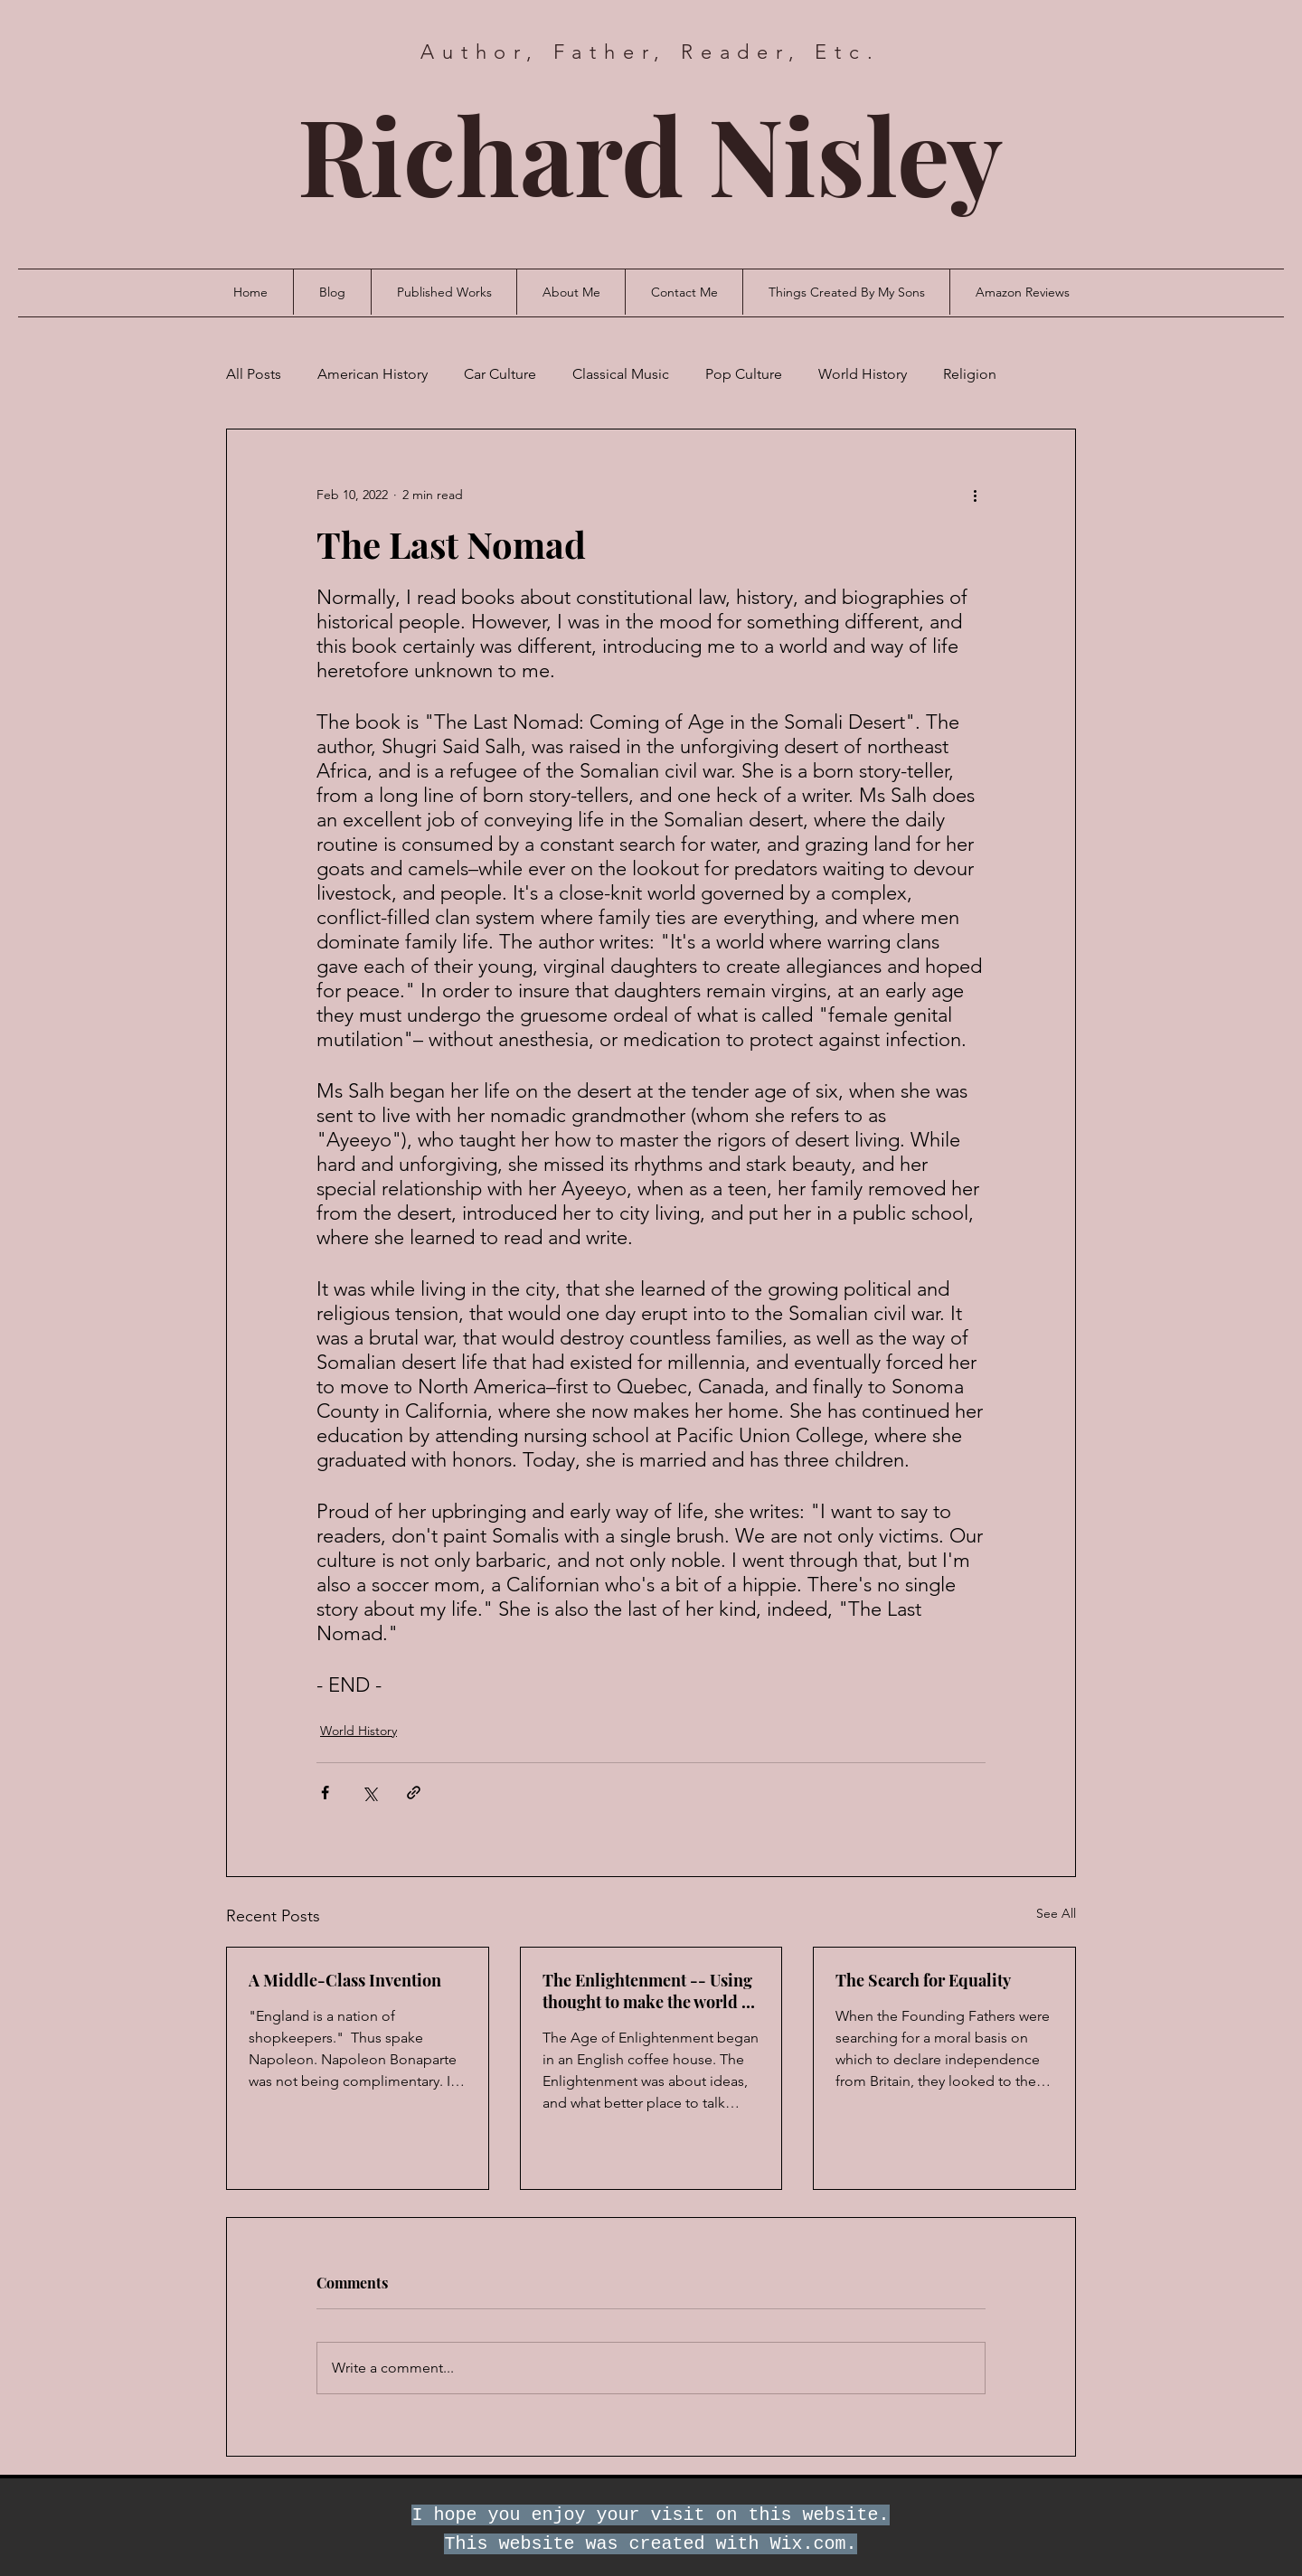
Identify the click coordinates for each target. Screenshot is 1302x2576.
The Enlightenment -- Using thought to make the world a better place (647, 1991)
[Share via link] (413, 1792)
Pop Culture (743, 373)
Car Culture (500, 373)
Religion (969, 373)
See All (1056, 1913)
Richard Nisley (650, 153)
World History (862, 373)
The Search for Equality (923, 1980)
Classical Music (620, 373)
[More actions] (975, 494)
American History (372, 373)
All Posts (253, 373)
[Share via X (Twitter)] (369, 1792)
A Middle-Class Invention (345, 1980)
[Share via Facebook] (325, 1792)
